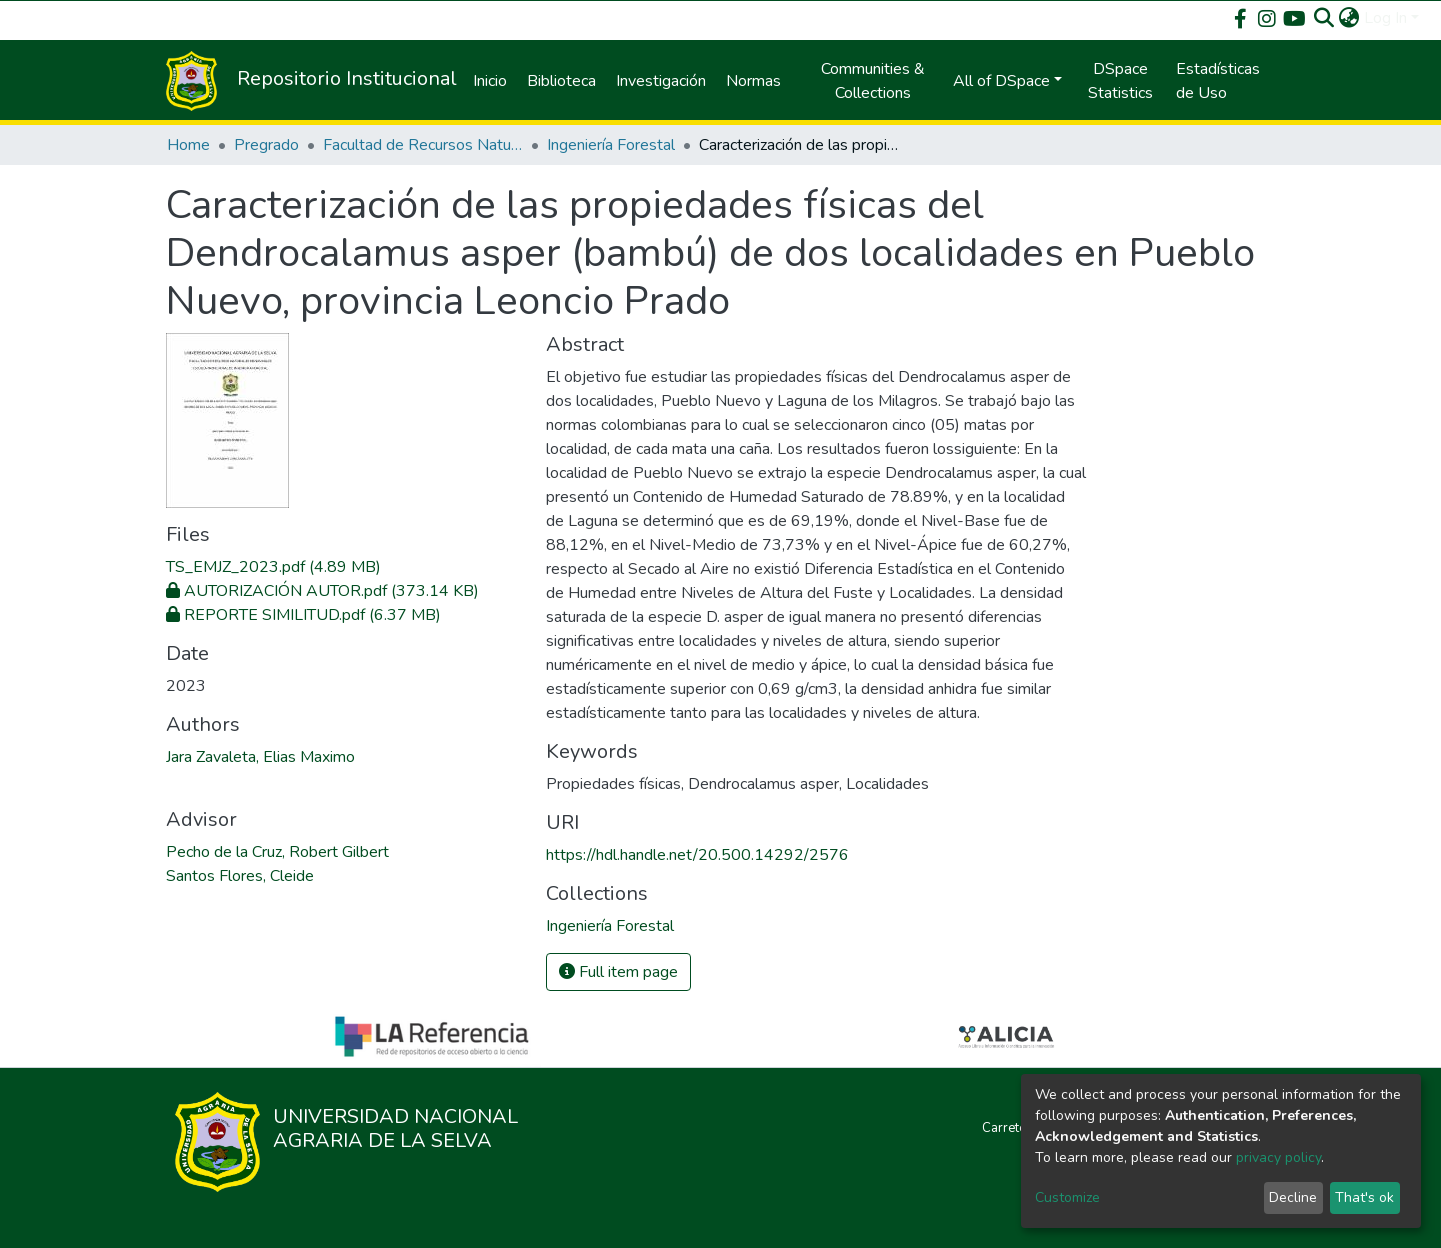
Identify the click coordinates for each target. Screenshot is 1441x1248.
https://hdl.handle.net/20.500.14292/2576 (697, 855)
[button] (1349, 18)
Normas (753, 81)
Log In (1385, 18)
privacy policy (1278, 1157)
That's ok (1364, 1197)
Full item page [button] (618, 972)
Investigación (661, 81)
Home (188, 145)
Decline (1293, 1197)
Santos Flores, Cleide (240, 876)
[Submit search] (1324, 18)
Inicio (490, 81)
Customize (1067, 1197)
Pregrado (266, 145)
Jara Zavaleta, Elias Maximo (260, 757)
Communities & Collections (873, 81)
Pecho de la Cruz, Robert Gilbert (277, 852)
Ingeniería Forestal (611, 145)
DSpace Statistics (1120, 81)
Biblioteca (561, 81)
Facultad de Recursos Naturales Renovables (423, 145)
